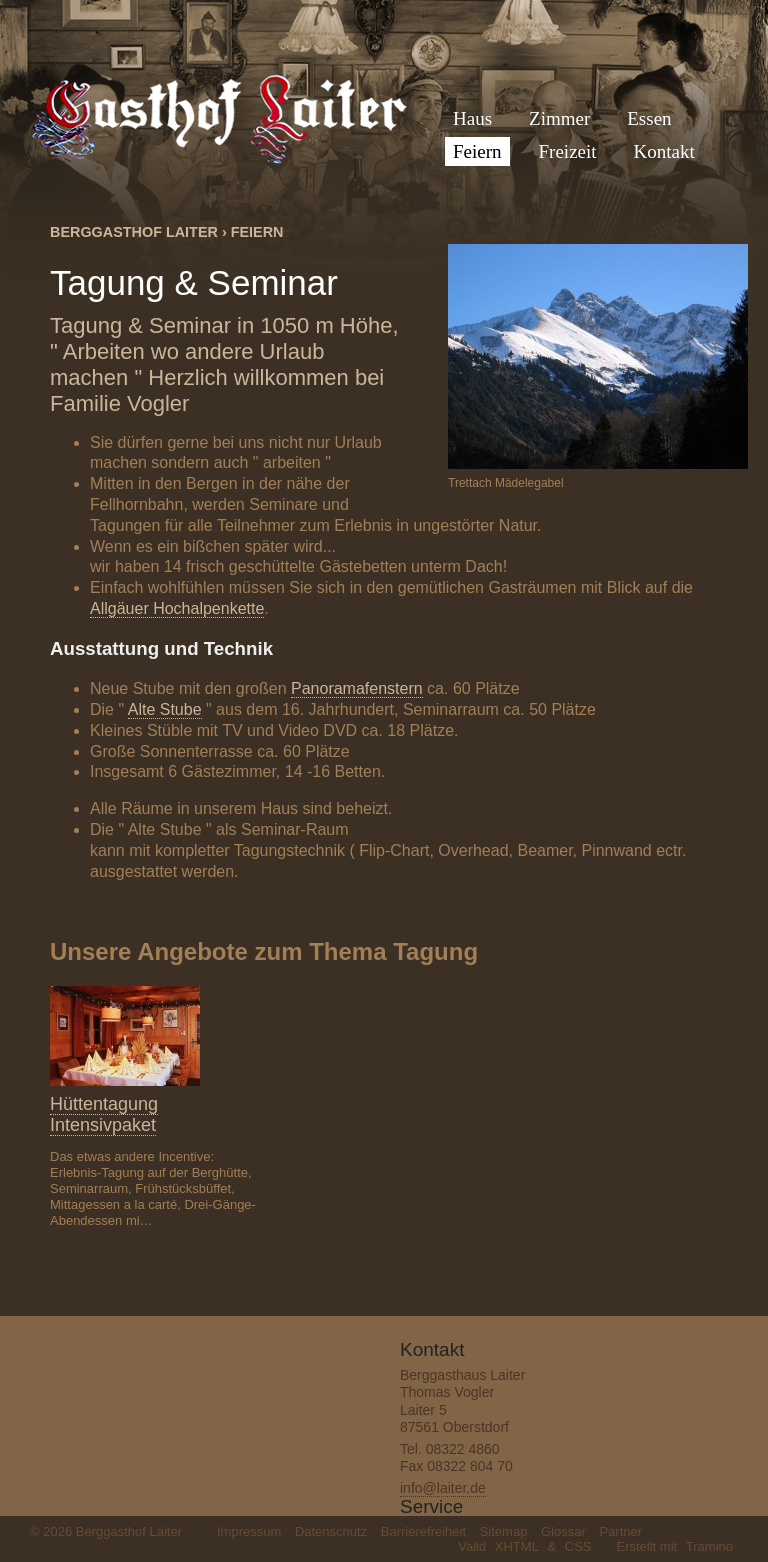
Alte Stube (165, 709)
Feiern (257, 232)
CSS (578, 1546)
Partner (620, 1531)
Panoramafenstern (357, 688)
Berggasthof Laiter (134, 232)
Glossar (563, 1531)
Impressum (249, 1531)
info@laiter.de (443, 1488)
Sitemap (504, 1531)
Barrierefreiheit (423, 1531)
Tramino (709, 1546)
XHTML (517, 1546)
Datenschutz (331, 1531)
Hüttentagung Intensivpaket (104, 1114)
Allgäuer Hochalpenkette (177, 608)
